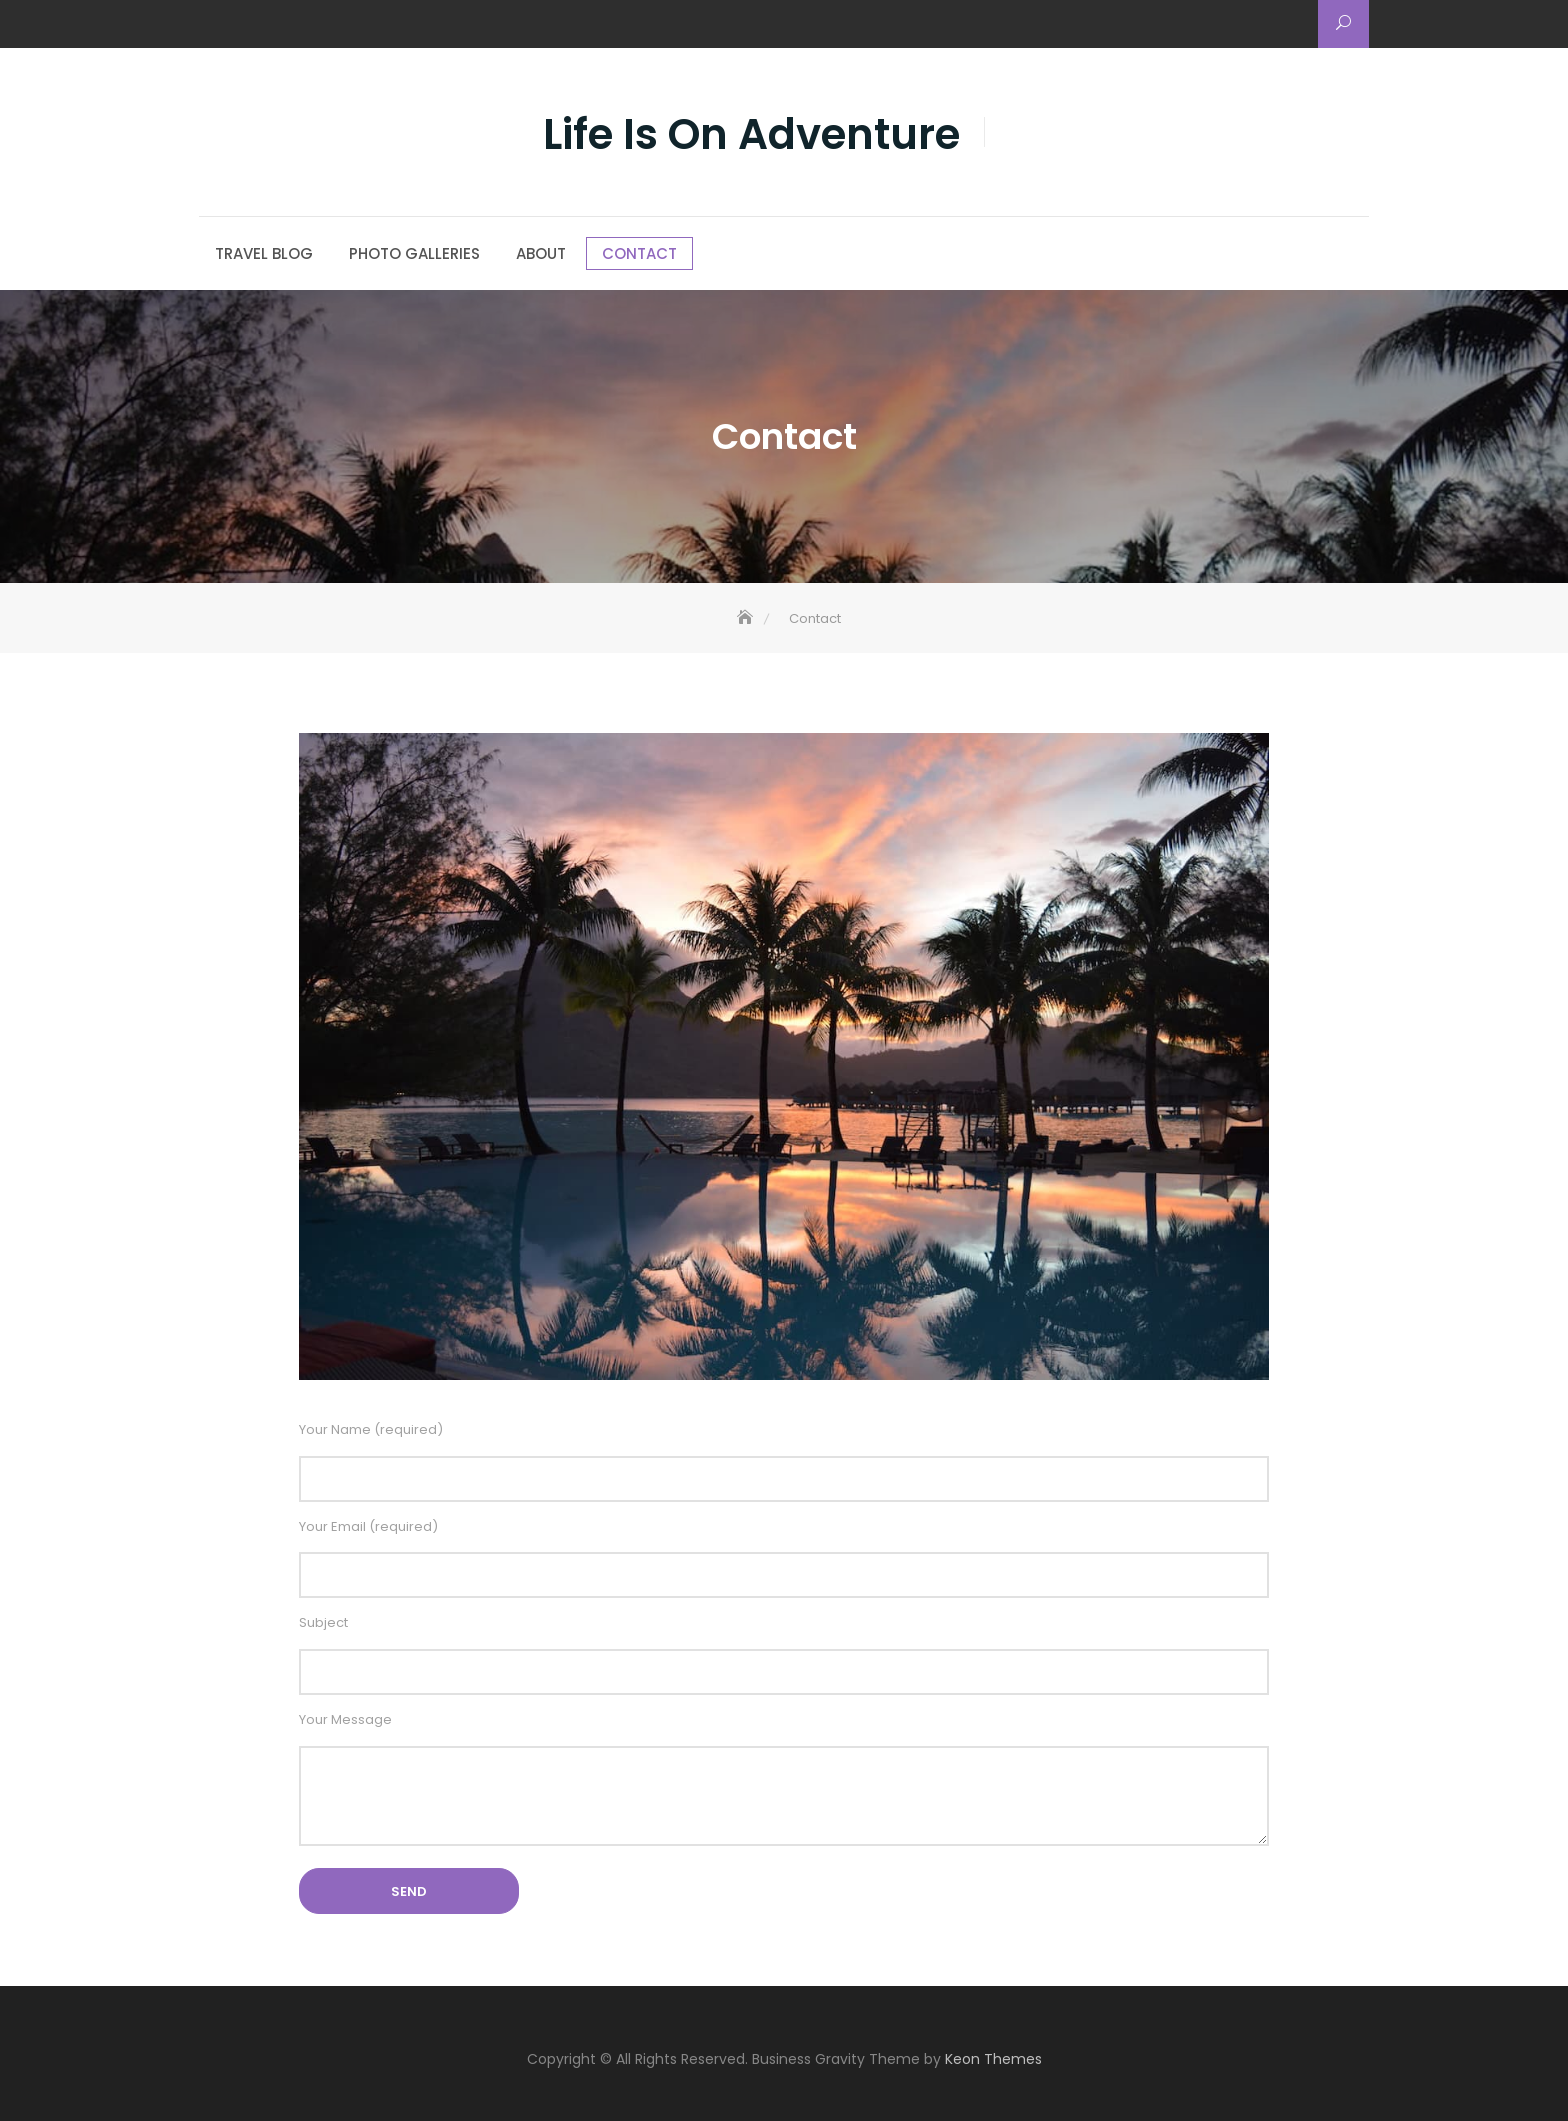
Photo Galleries (414, 253)
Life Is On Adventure (751, 135)
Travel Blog (264, 253)
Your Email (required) (784, 1558)
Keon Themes (993, 2059)
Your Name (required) (784, 1461)
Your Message (784, 1781)
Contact (639, 253)
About (541, 253)
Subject (784, 1654)
